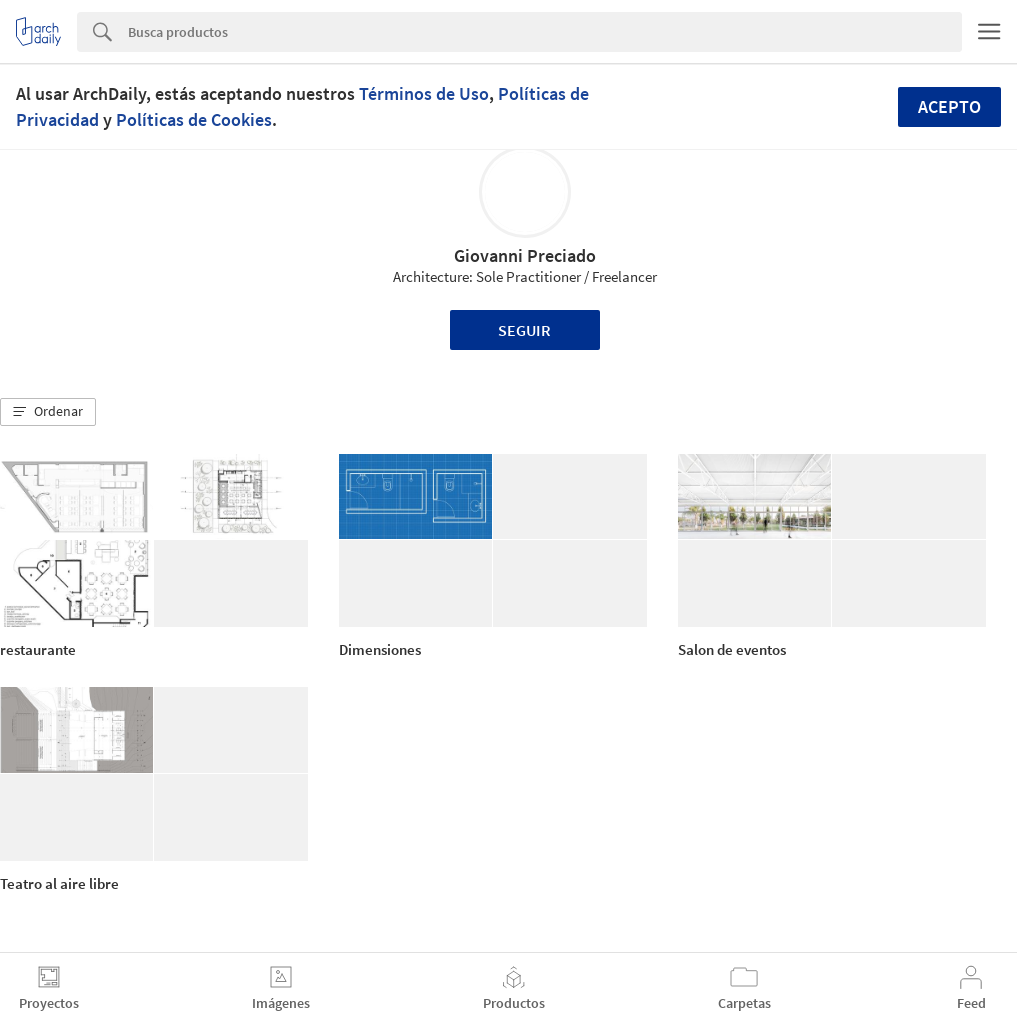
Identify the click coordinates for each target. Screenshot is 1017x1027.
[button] (48, 412)
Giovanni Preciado (525, 255)
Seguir (524, 330)
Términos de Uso (424, 93)
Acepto (949, 106)
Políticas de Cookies (194, 119)
